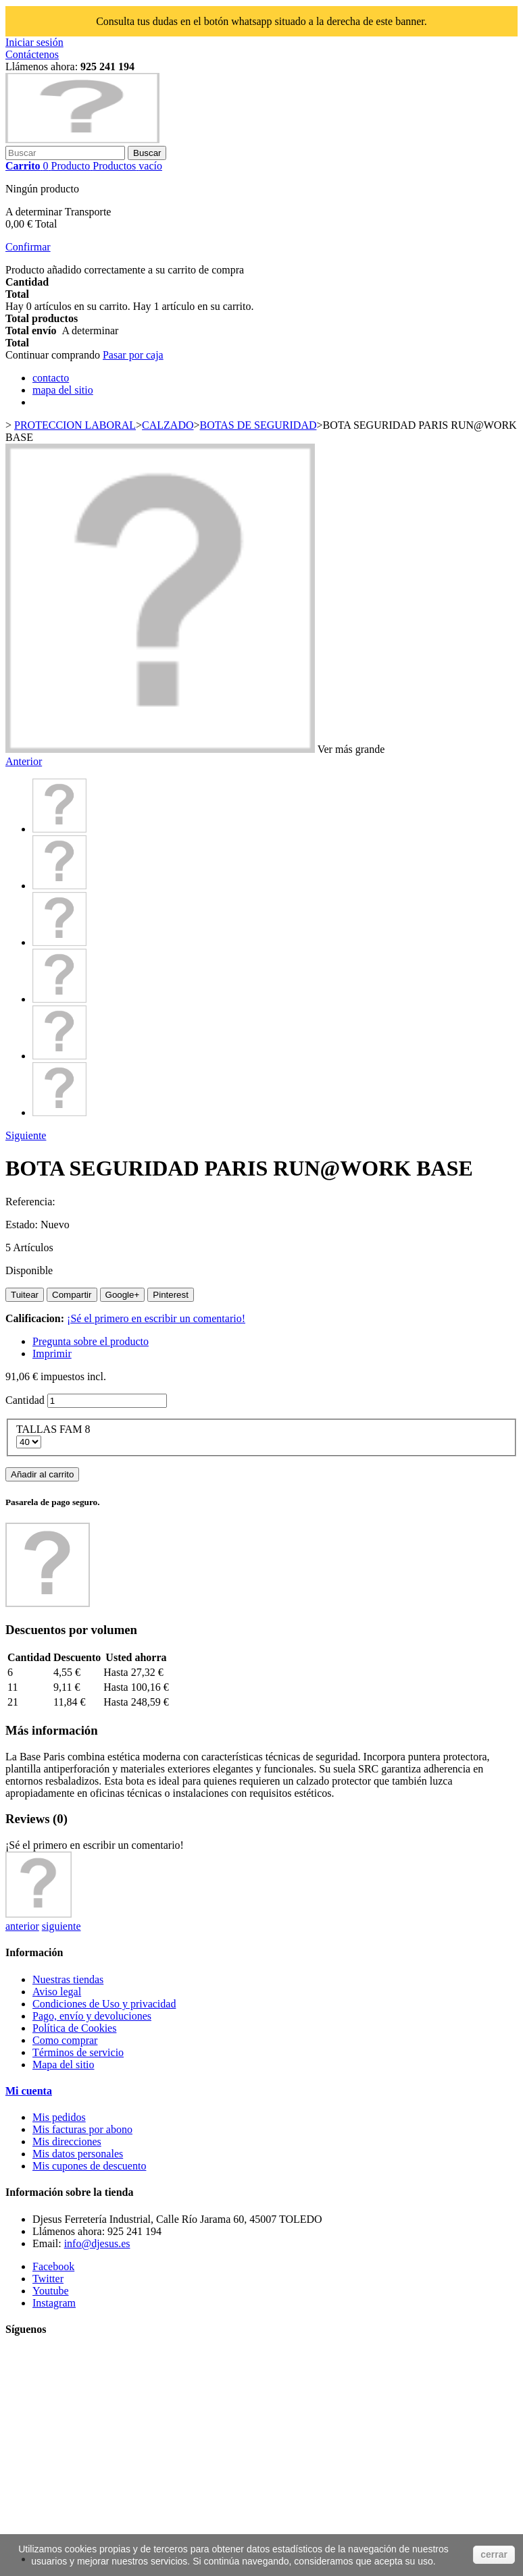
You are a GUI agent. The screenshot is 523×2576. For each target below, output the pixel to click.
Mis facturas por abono (82, 2129)
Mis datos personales (77, 2153)
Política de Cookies (74, 2028)
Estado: (23, 1224)
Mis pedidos (59, 2117)
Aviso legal (56, 1991)
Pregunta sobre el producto (90, 1341)
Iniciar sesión (34, 42)
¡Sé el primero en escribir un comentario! (156, 1318)
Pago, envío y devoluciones (91, 2016)
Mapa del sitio (63, 2064)
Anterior (23, 761)
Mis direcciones (66, 2141)
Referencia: (30, 1201)
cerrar (493, 2554)
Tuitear (25, 1295)
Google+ (122, 1295)
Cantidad (25, 1400)
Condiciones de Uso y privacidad (104, 2003)
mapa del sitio (62, 390)
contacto (50, 378)
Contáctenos (32, 54)
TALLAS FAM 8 (54, 1429)
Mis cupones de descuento (89, 2166)
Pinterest (171, 1295)
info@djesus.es (97, 2243)
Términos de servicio (78, 2052)
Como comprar (64, 2040)
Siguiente (25, 1135)
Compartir (72, 1295)
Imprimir (52, 1353)
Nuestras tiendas (67, 1979)
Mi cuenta (28, 2091)
